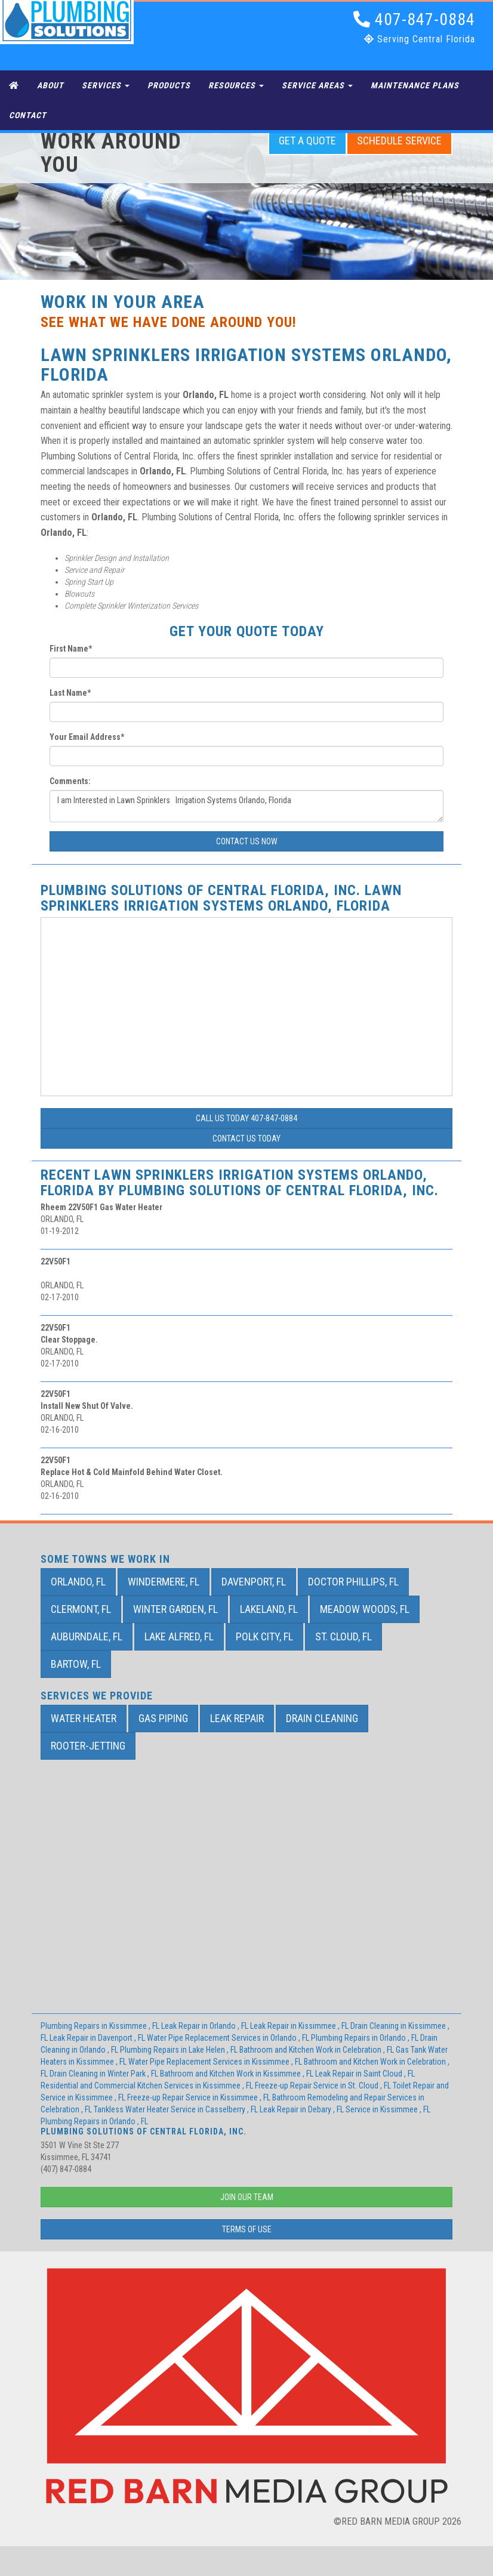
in (101, 2026)
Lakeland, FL (269, 1609)
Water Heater (83, 1718)
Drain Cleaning (322, 1718)
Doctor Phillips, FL (353, 1581)
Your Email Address (87, 737)
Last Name (70, 693)
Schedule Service (399, 140)
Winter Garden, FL (175, 1609)
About (50, 85)
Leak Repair (237, 1718)
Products (168, 85)
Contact (28, 115)
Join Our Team (246, 2197)
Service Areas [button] (317, 85)
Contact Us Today (246, 1138)
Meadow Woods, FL (364, 1609)
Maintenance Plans (415, 85)
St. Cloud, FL (343, 1636)
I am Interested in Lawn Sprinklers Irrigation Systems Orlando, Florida (246, 806)
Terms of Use (247, 2229)
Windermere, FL (163, 1581)
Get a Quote (307, 140)
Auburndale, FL (86, 1636)
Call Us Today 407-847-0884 (246, 1118)
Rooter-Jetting (88, 1745)
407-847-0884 (414, 19)
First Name (71, 648)
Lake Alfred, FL (179, 1636)
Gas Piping (163, 1718)
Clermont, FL (81, 1609)
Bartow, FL (76, 1664)
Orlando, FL (78, 1581)
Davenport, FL (253, 1581)
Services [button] (106, 85)
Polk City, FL (264, 1636)
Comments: (70, 781)
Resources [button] (236, 85)
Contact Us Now (247, 841)
